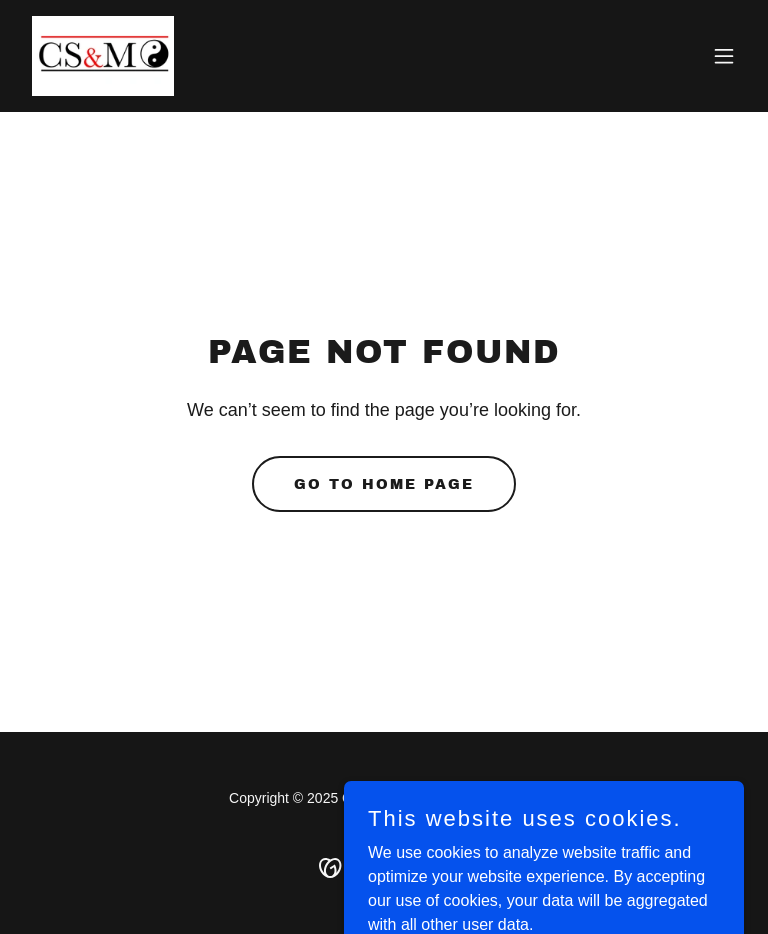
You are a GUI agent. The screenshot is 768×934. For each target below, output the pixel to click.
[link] (103, 56)
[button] (724, 56)
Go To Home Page (384, 484)
